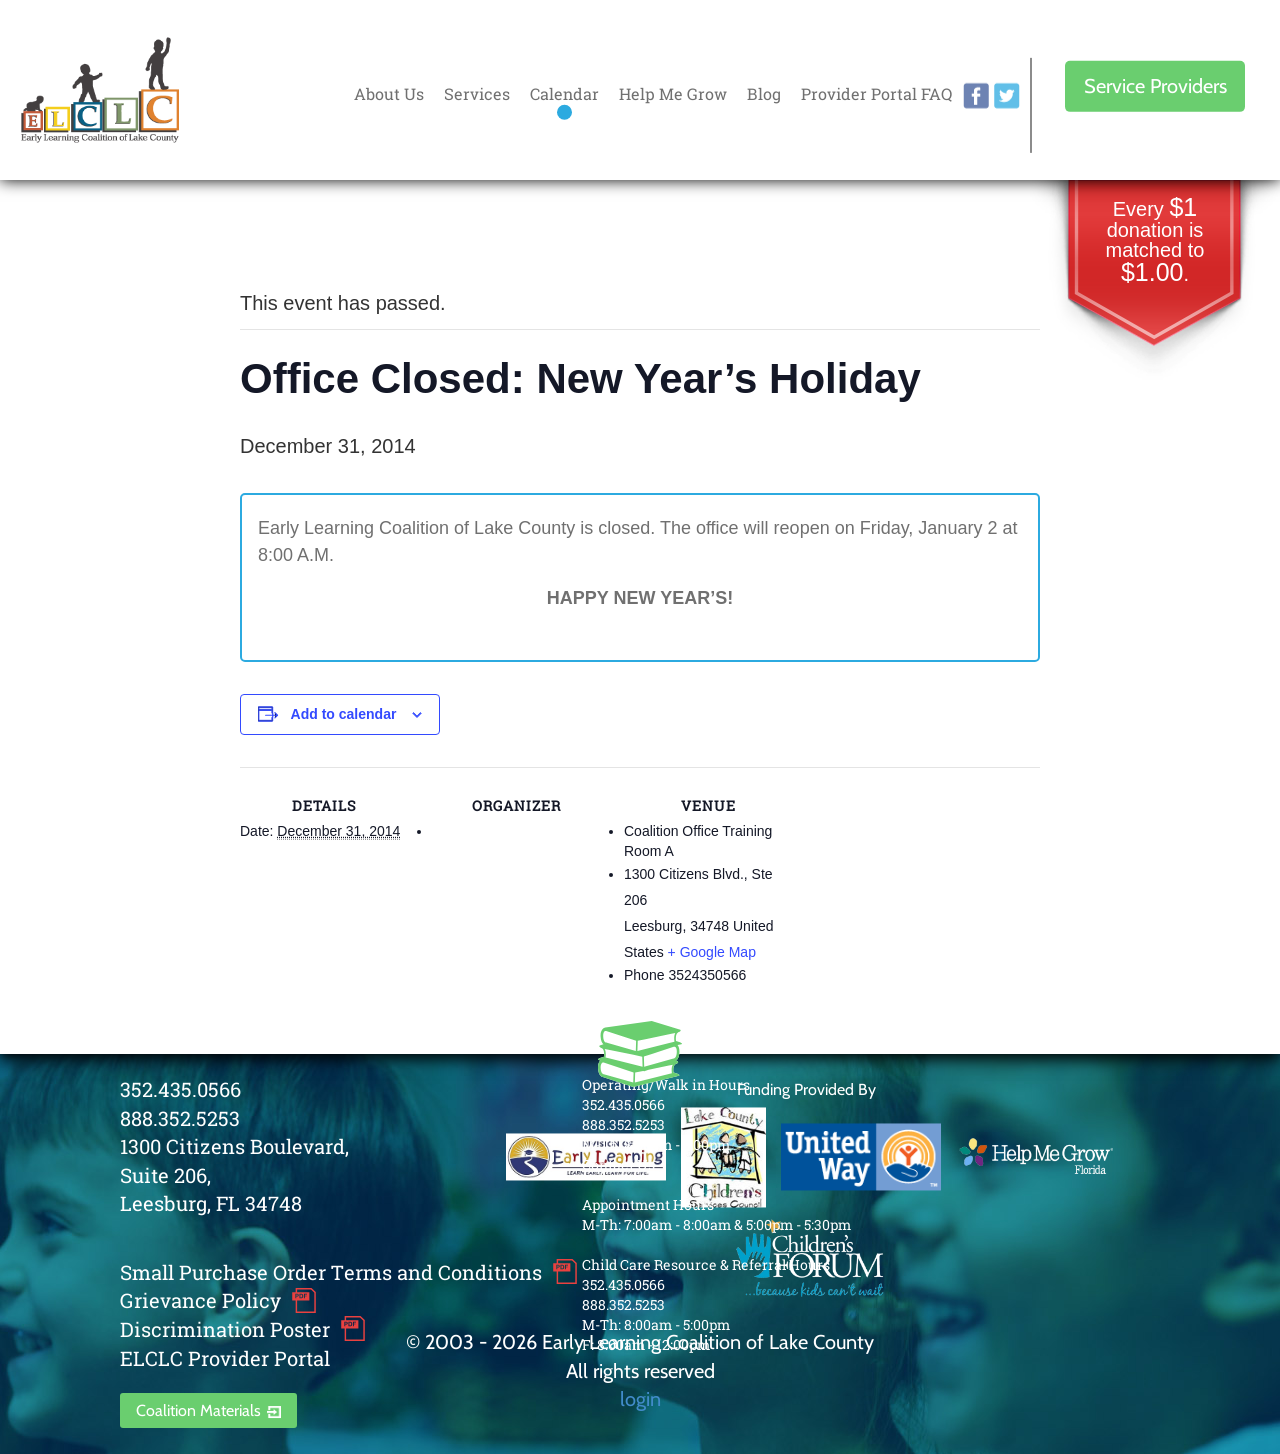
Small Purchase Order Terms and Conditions (331, 1272)
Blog (764, 93)
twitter (1007, 96)
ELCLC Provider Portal (225, 1358)
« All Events (285, 236)
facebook (976, 96)
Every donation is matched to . (1155, 241)
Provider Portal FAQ (876, 93)
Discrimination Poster (225, 1329)
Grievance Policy (200, 1300)
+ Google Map (712, 952)
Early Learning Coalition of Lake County (100, 90)
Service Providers (1155, 86)
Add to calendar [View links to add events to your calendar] (344, 714)
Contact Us (618, 1164)
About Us (389, 93)
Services (477, 93)
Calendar (564, 93)
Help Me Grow (673, 93)
